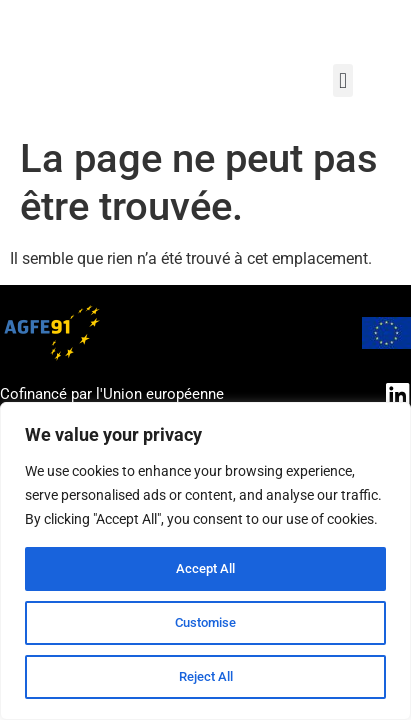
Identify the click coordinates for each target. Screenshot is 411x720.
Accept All (206, 569)
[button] (342, 80)
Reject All (205, 677)
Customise (206, 623)
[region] (205, 561)
